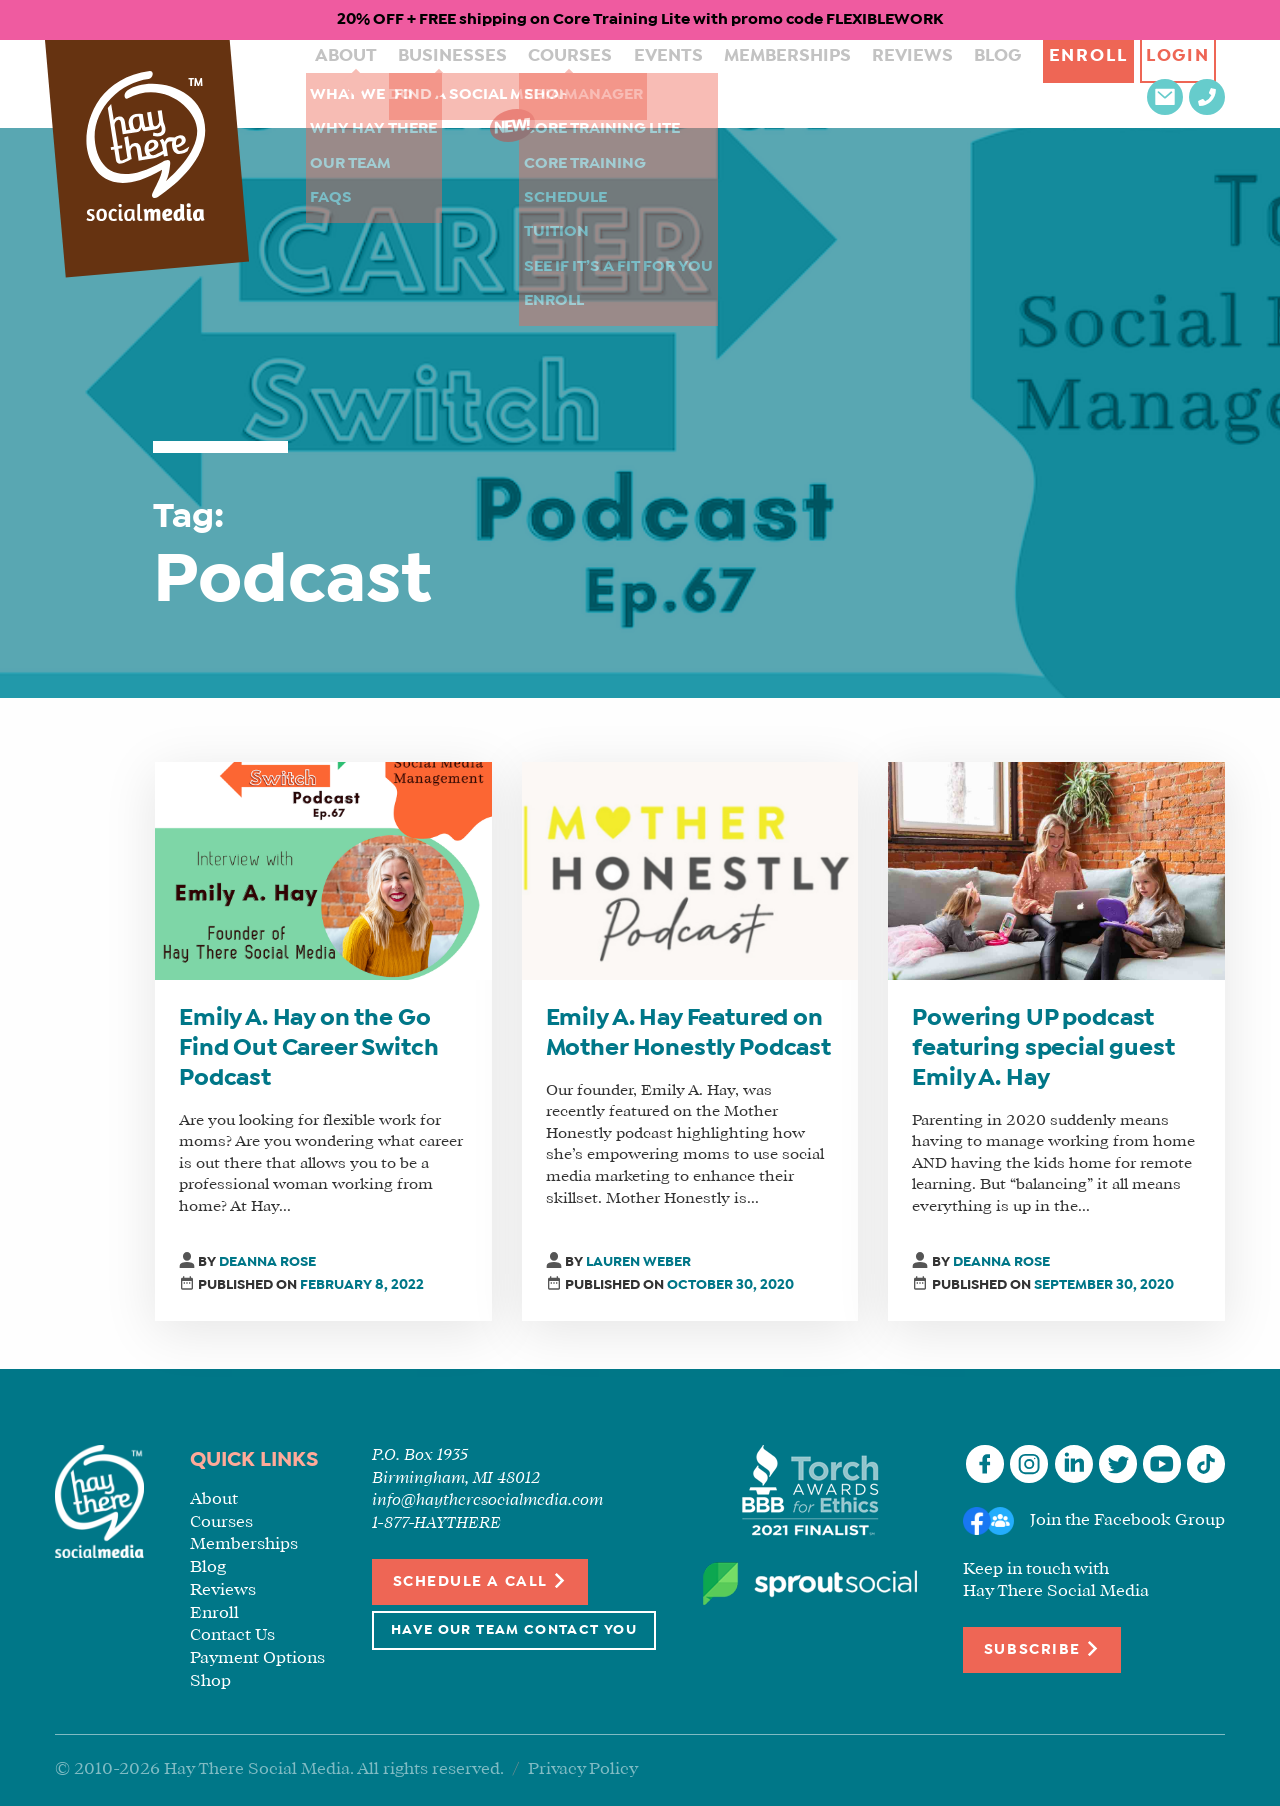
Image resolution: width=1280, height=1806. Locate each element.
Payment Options (257, 1658)
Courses (520, 83)
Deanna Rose (267, 1262)
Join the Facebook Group (1127, 1520)
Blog (898, 83)
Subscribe (1042, 1648)
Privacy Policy (583, 1769)
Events (607, 83)
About (320, 83)
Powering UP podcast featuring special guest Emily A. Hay (1043, 1049)
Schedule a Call (480, 1580)
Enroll (990, 83)
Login (1091, 83)
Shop (210, 1681)
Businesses (415, 83)
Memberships (712, 83)
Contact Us (232, 1635)
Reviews (823, 83)
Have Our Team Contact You (514, 1630)
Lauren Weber (638, 1262)
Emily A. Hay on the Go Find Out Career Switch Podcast (308, 1049)
